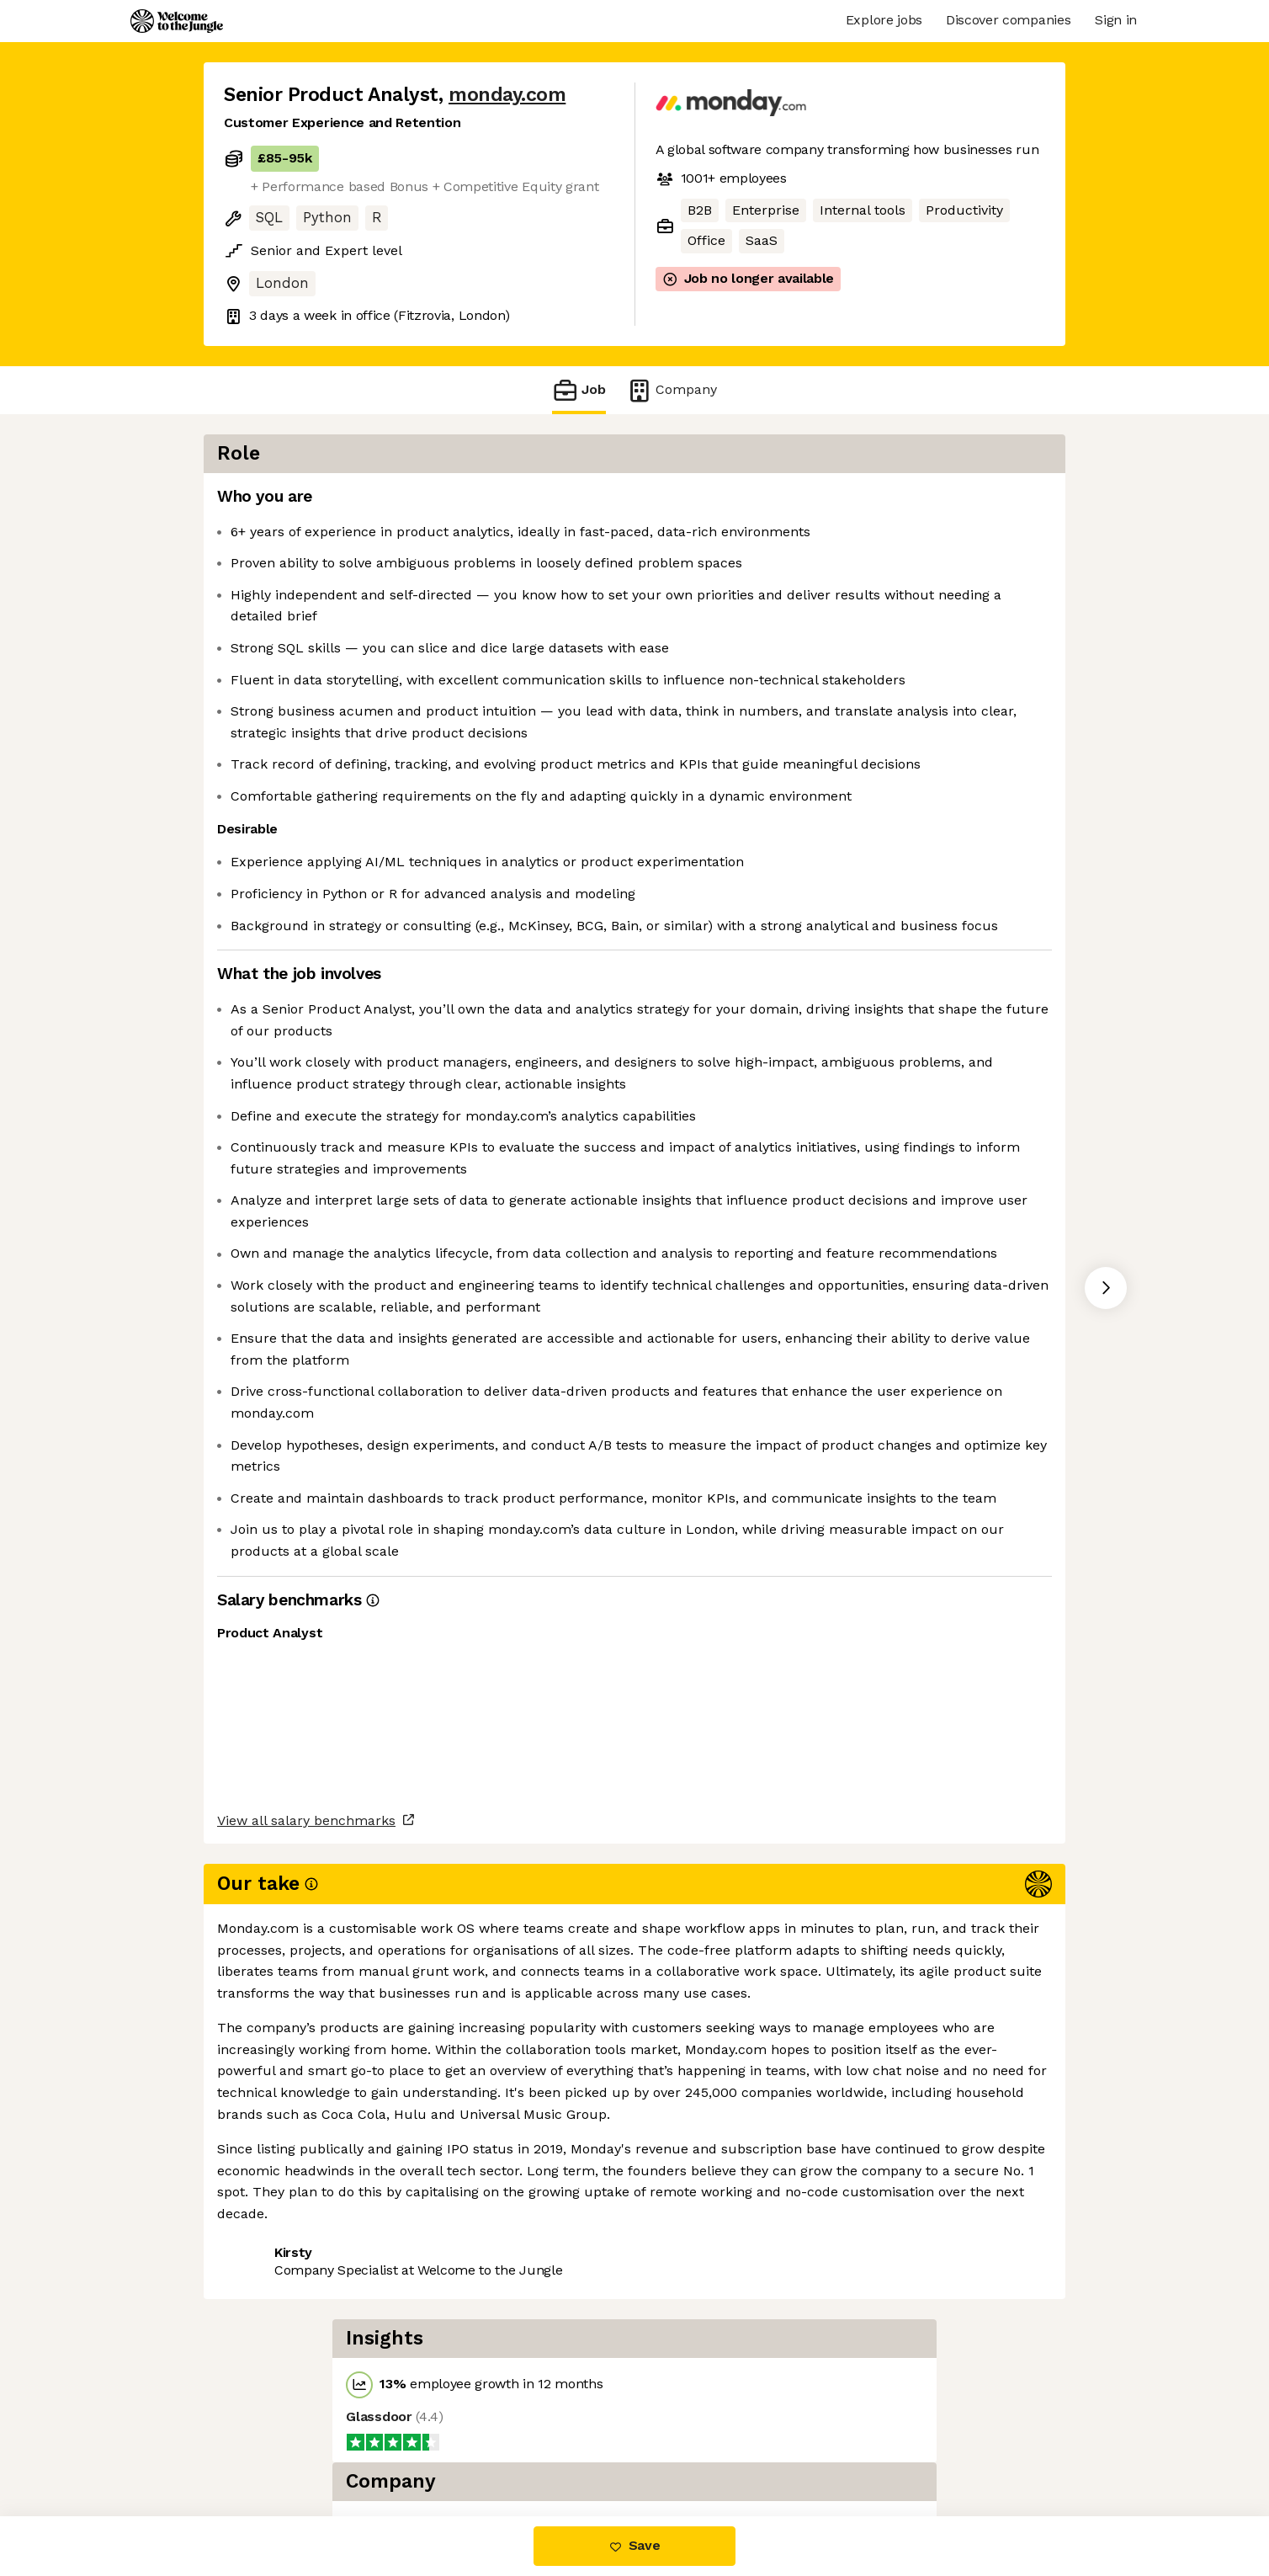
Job (579, 390)
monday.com (507, 94)
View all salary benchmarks (306, 2381)
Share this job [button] (270, 2445)
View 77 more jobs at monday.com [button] (454, 2445)
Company (671, 390)
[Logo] (176, 21)
